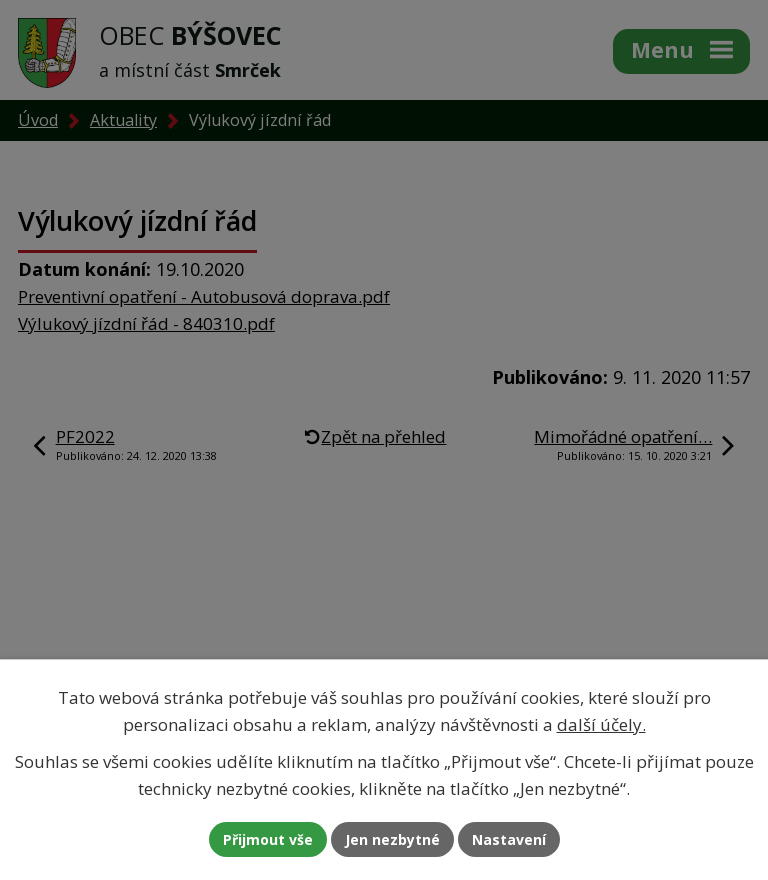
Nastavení (509, 839)
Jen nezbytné (392, 839)
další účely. (601, 724)
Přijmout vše (268, 839)
